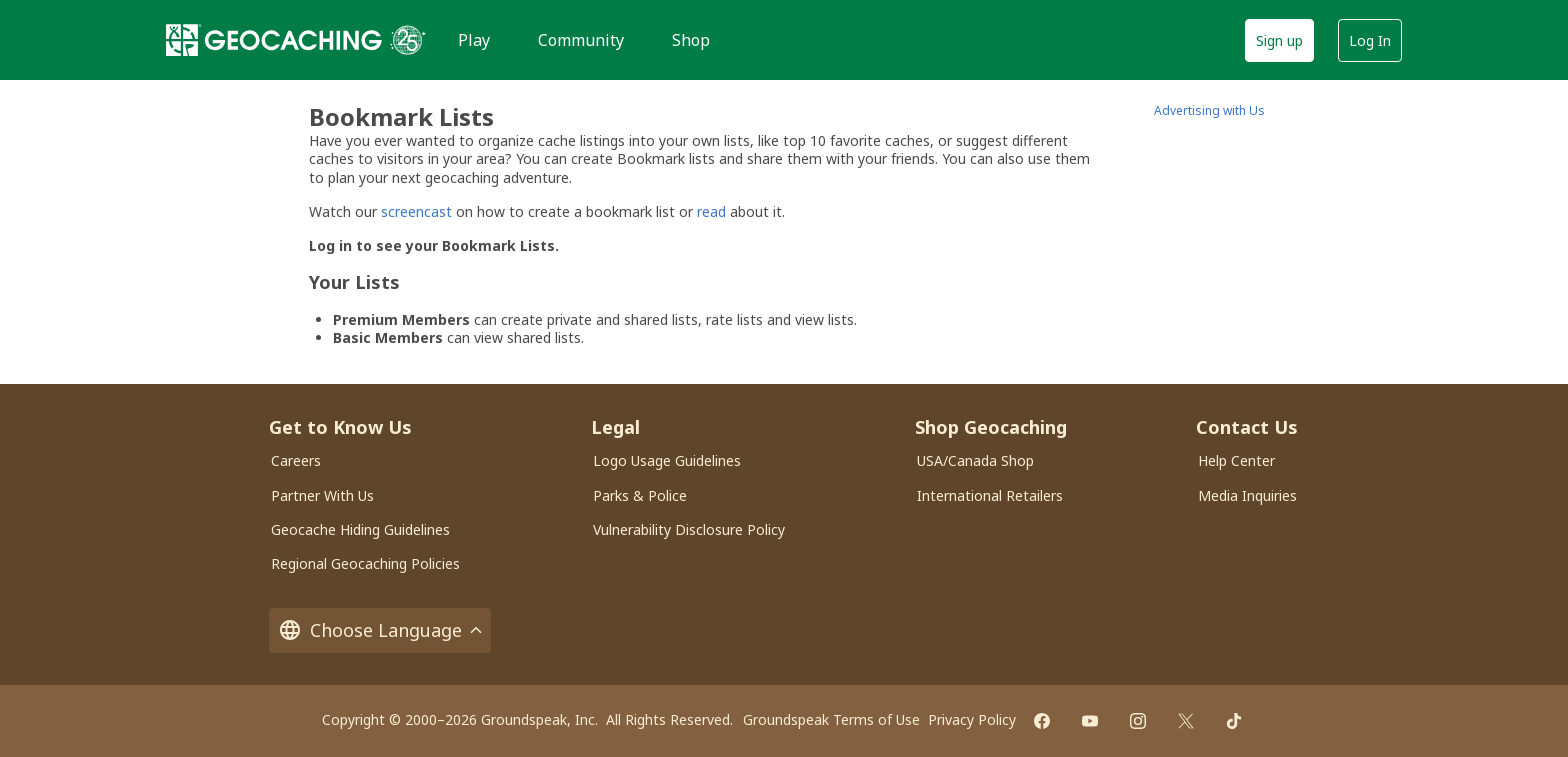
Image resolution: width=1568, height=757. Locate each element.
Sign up (1279, 40)
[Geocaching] (274, 40)
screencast (416, 211)
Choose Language (380, 630)
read (711, 211)
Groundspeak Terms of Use (831, 719)
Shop (691, 40)
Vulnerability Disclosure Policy (689, 529)
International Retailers (990, 495)
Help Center (1236, 460)
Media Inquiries (1247, 495)
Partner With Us (322, 495)
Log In (1370, 40)
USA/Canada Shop (975, 460)
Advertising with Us (1209, 110)
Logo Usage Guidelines (667, 460)
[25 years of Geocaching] (408, 40)
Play (474, 40)
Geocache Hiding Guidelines (360, 529)
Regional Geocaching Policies (365, 563)
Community (581, 40)
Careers (296, 460)
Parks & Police (640, 495)
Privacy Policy (972, 719)
